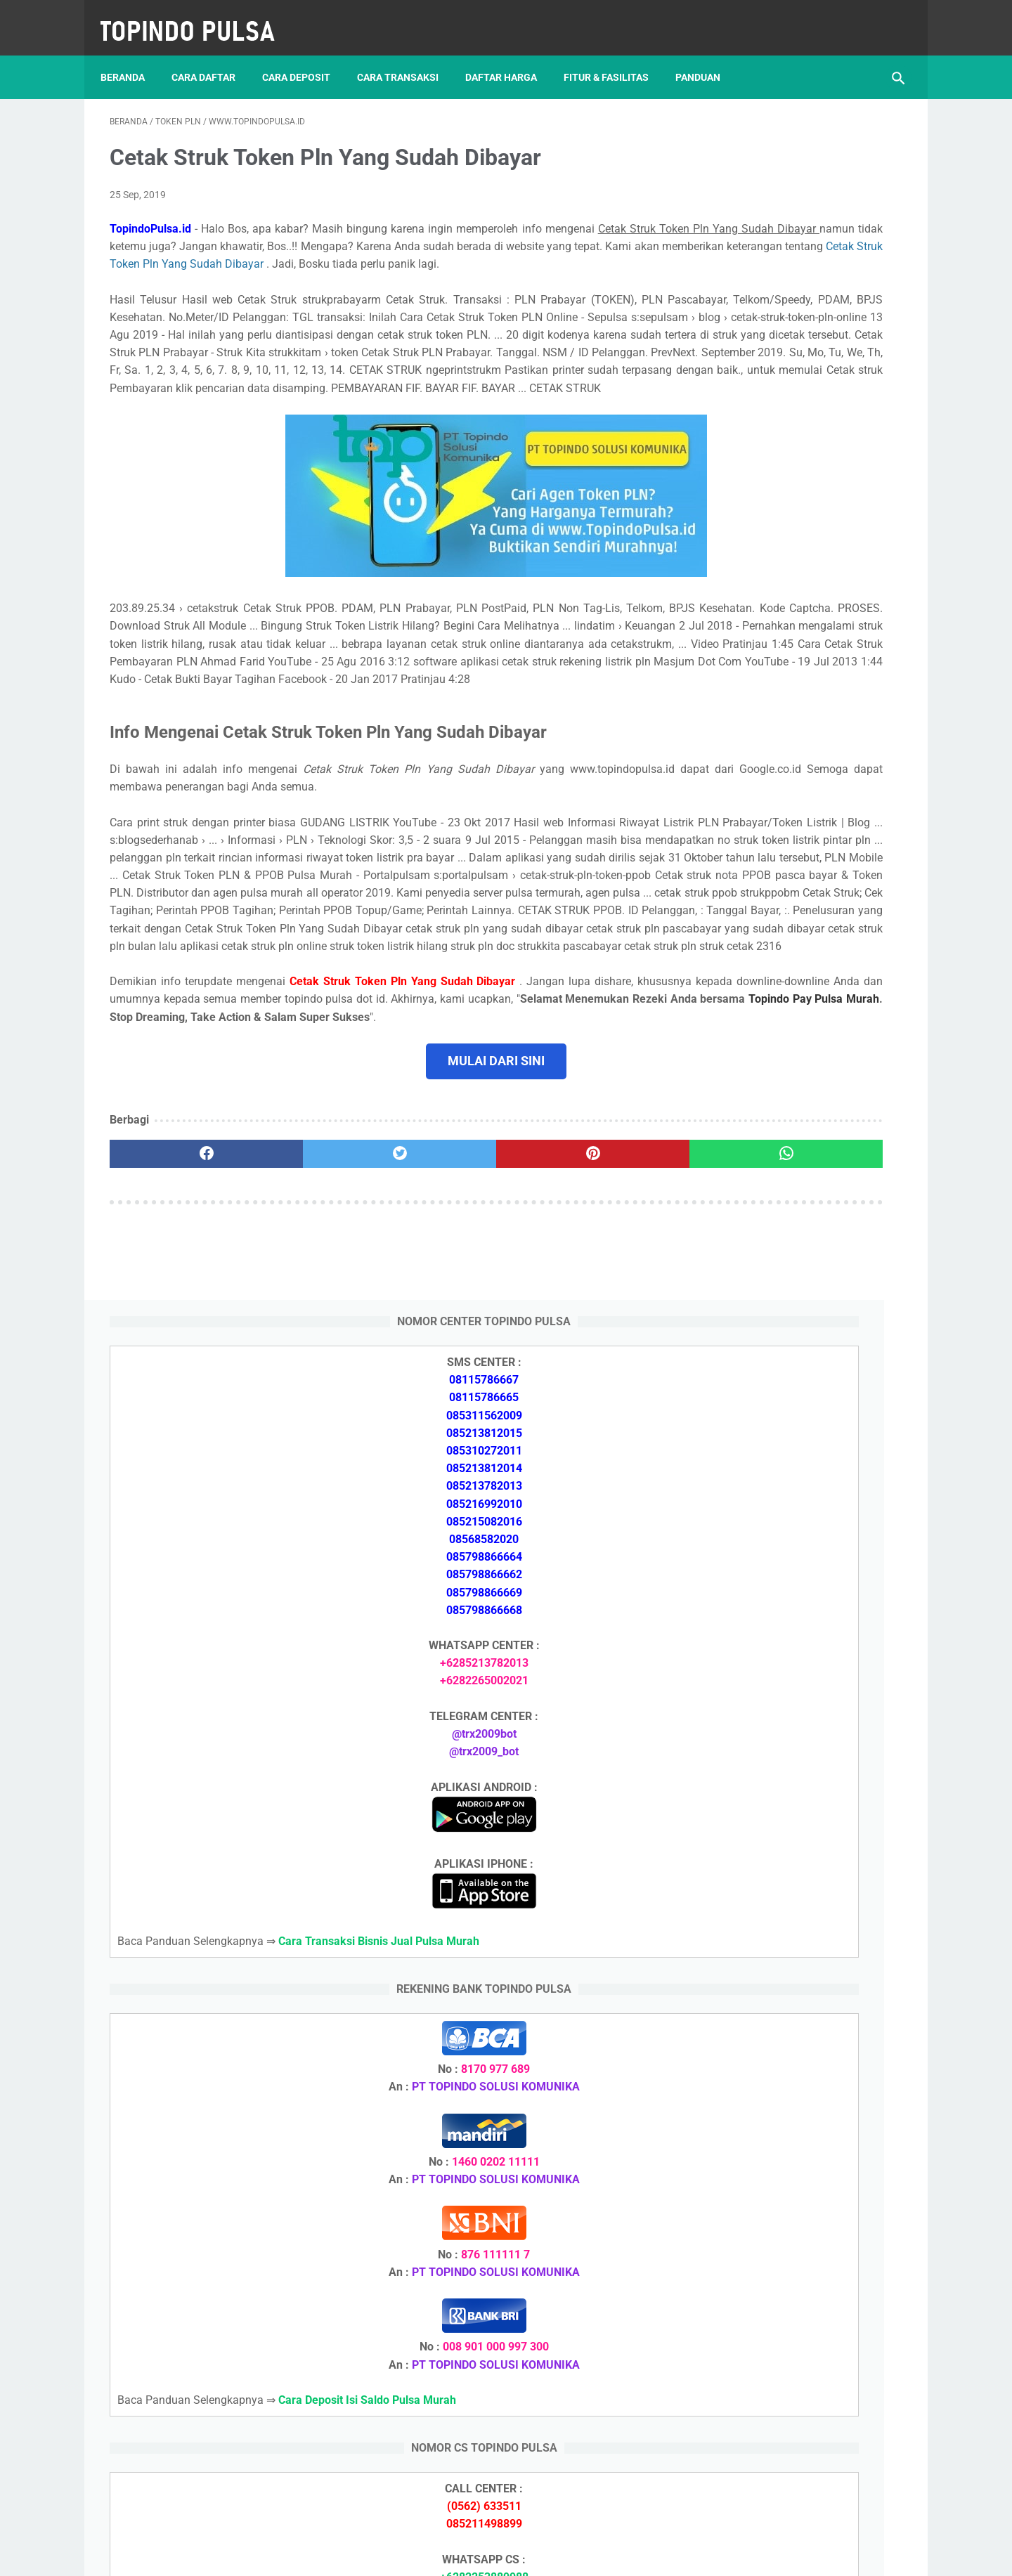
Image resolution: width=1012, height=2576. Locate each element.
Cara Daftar (213, 55)
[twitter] (308, 1336)
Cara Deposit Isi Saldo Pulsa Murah (791, 2086)
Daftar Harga (510, 55)
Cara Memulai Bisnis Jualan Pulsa (788, 1767)
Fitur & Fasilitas (615, 55)
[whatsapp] (574, 1336)
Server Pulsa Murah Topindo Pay (458, 2554)
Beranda (132, 55)
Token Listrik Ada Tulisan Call (777, 1902)
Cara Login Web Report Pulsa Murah (793, 2001)
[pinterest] (441, 1336)
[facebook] (176, 1336)
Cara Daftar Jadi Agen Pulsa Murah (791, 1734)
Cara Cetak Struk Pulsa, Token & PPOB (801, 2289)
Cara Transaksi (407, 55)
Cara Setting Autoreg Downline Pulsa (795, 1968)
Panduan (707, 55)
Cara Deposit (305, 55)
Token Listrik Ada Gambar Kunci (784, 1935)
